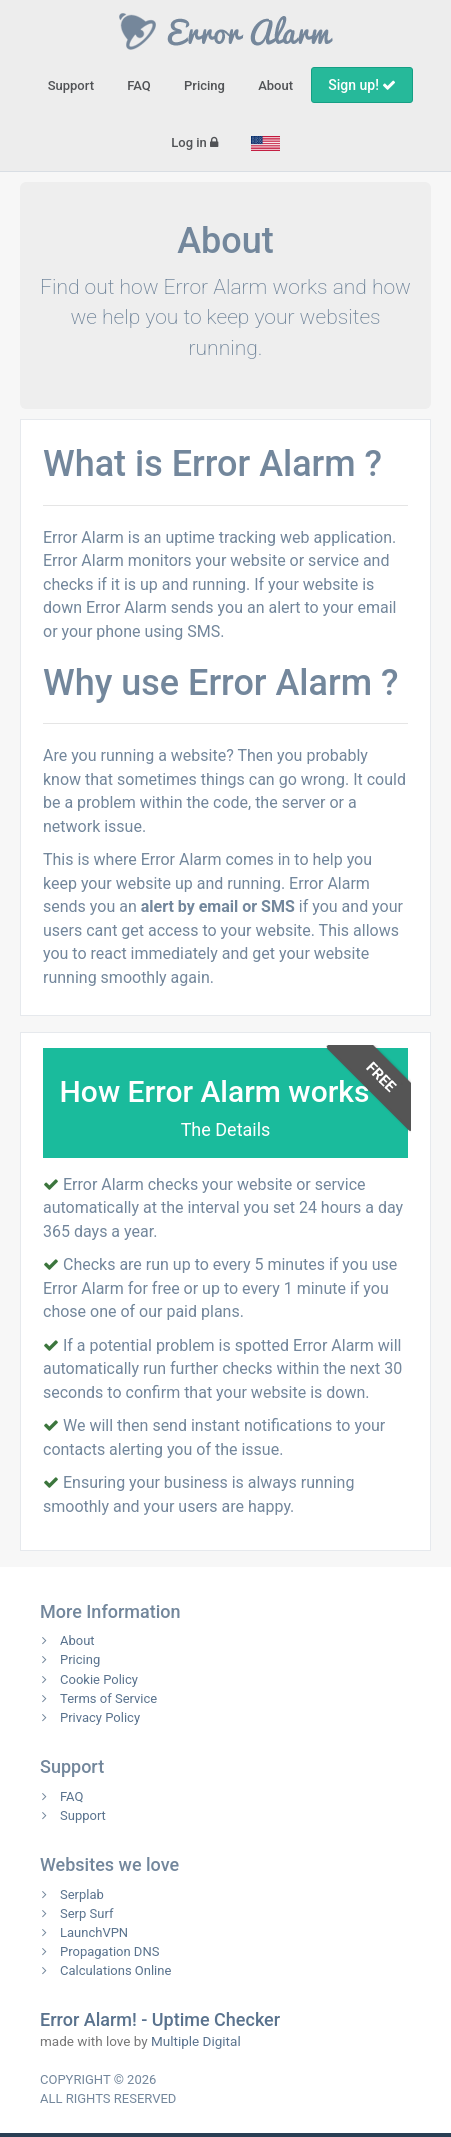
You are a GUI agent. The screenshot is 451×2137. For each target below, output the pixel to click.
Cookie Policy (99, 1679)
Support (71, 85)
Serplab (82, 1894)
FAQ (139, 85)
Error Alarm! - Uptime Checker (160, 2019)
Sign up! (362, 85)
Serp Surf (86, 1913)
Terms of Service (108, 1698)
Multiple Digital (196, 2041)
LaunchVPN (94, 1932)
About (275, 85)
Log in (194, 142)
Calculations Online (115, 1970)
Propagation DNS (109, 1951)
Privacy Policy (100, 1717)
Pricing (204, 85)
